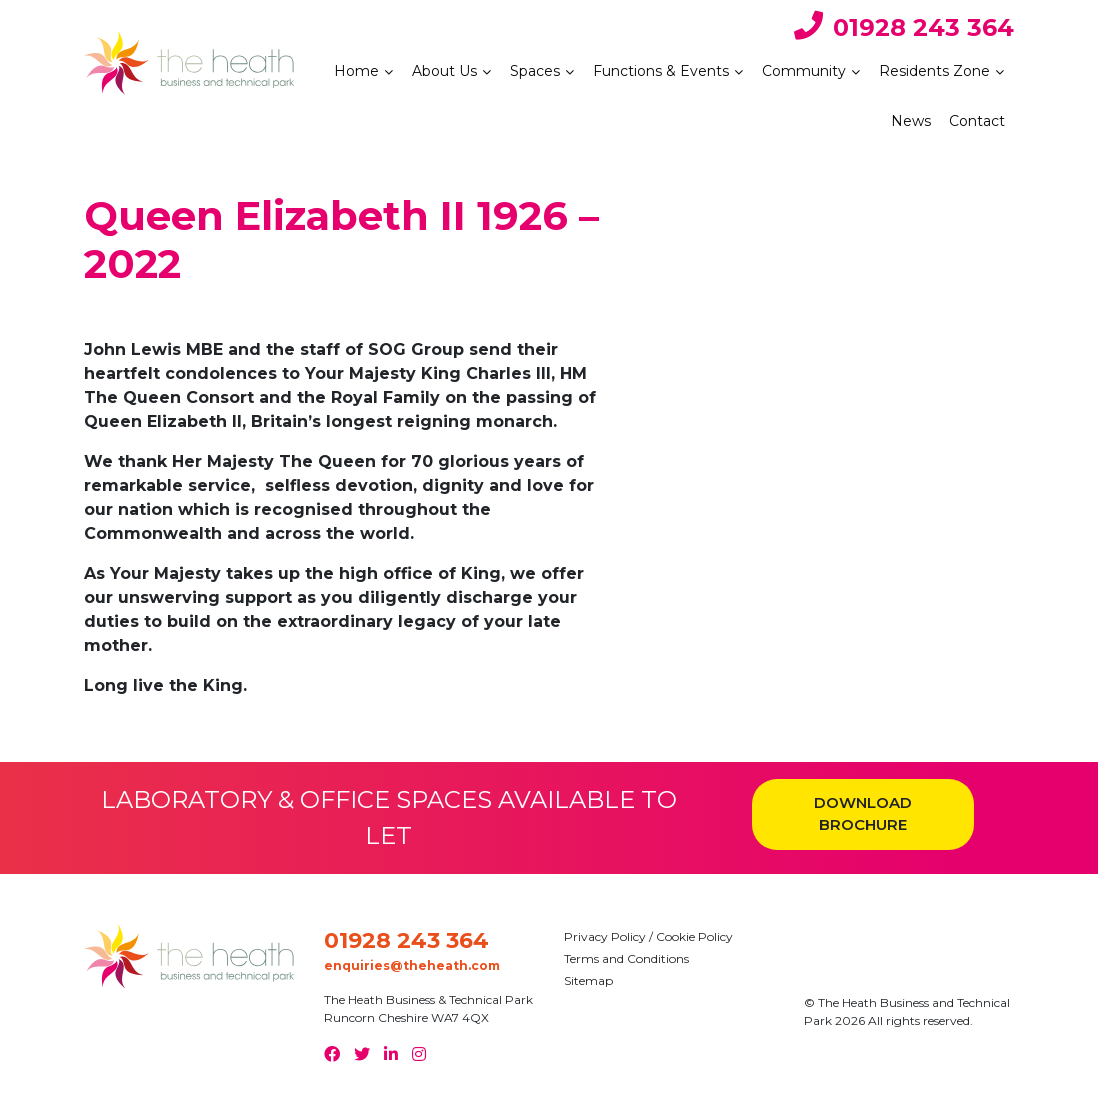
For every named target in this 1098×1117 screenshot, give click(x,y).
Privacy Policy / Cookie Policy (648, 936)
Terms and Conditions (626, 958)
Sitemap (588, 980)
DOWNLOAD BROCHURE (863, 814)
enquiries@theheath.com (412, 965)
